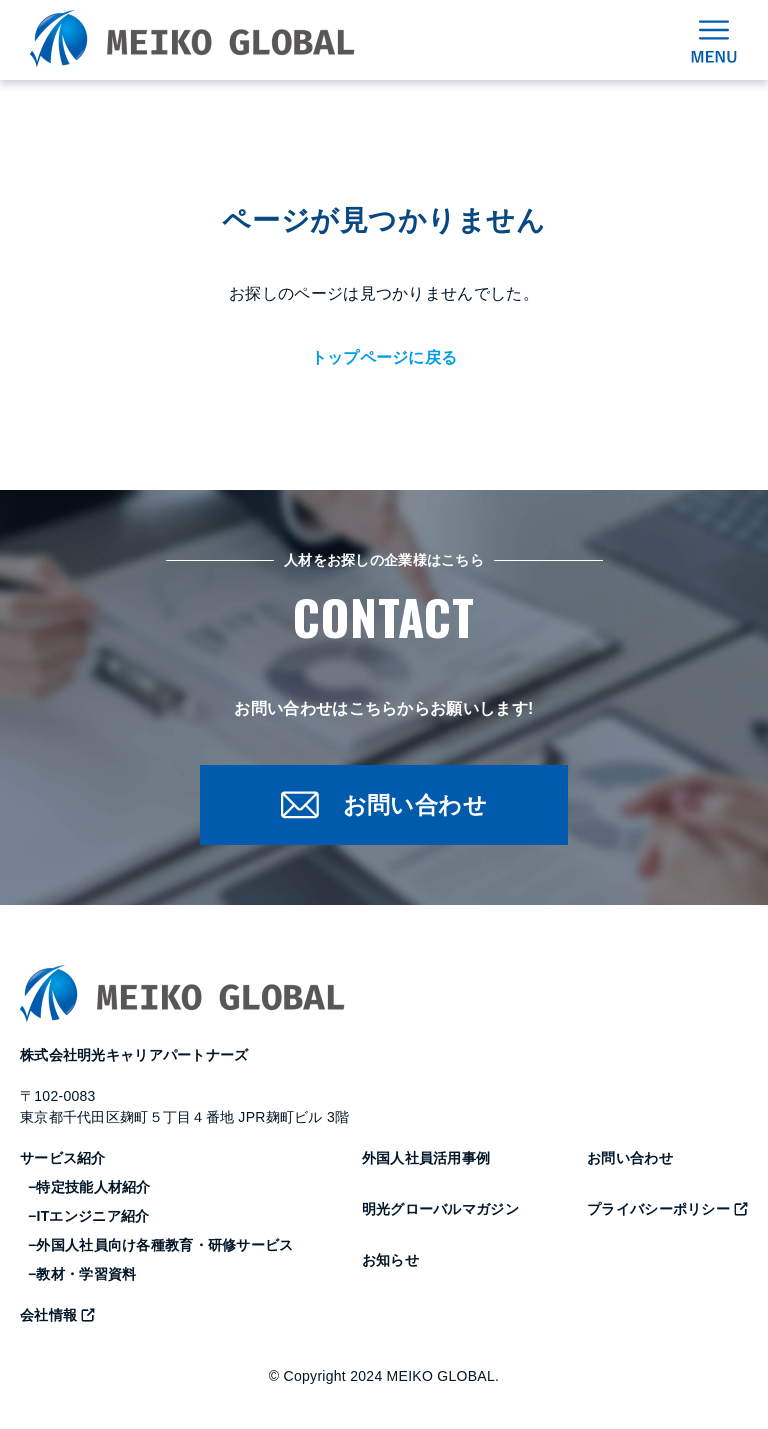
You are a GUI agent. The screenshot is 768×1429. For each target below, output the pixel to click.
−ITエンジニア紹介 (88, 1218)
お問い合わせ (630, 1160)
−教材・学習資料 (82, 1276)
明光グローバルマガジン (440, 1211)
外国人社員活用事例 (426, 1160)
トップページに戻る (384, 357)
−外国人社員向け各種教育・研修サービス (161, 1247)
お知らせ (390, 1262)
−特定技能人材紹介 (89, 1189)
